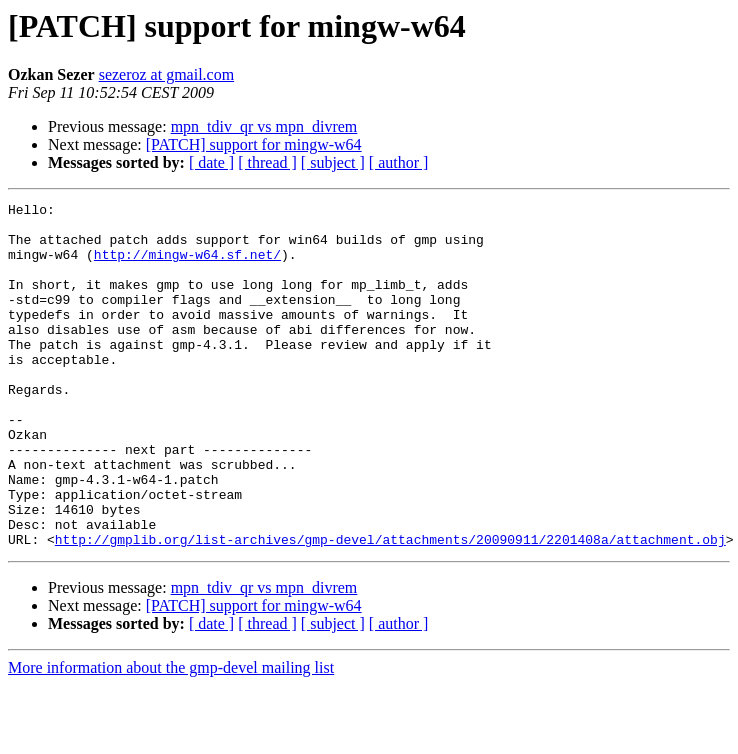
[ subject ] (333, 162)
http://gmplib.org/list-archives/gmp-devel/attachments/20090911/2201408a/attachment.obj (390, 608)
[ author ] (399, 162)
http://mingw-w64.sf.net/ (187, 266)
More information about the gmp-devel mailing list (171, 736)
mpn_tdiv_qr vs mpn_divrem (264, 126)
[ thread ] (267, 162)
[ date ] (211, 162)
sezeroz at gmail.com (167, 74)
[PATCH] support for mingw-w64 (254, 144)
